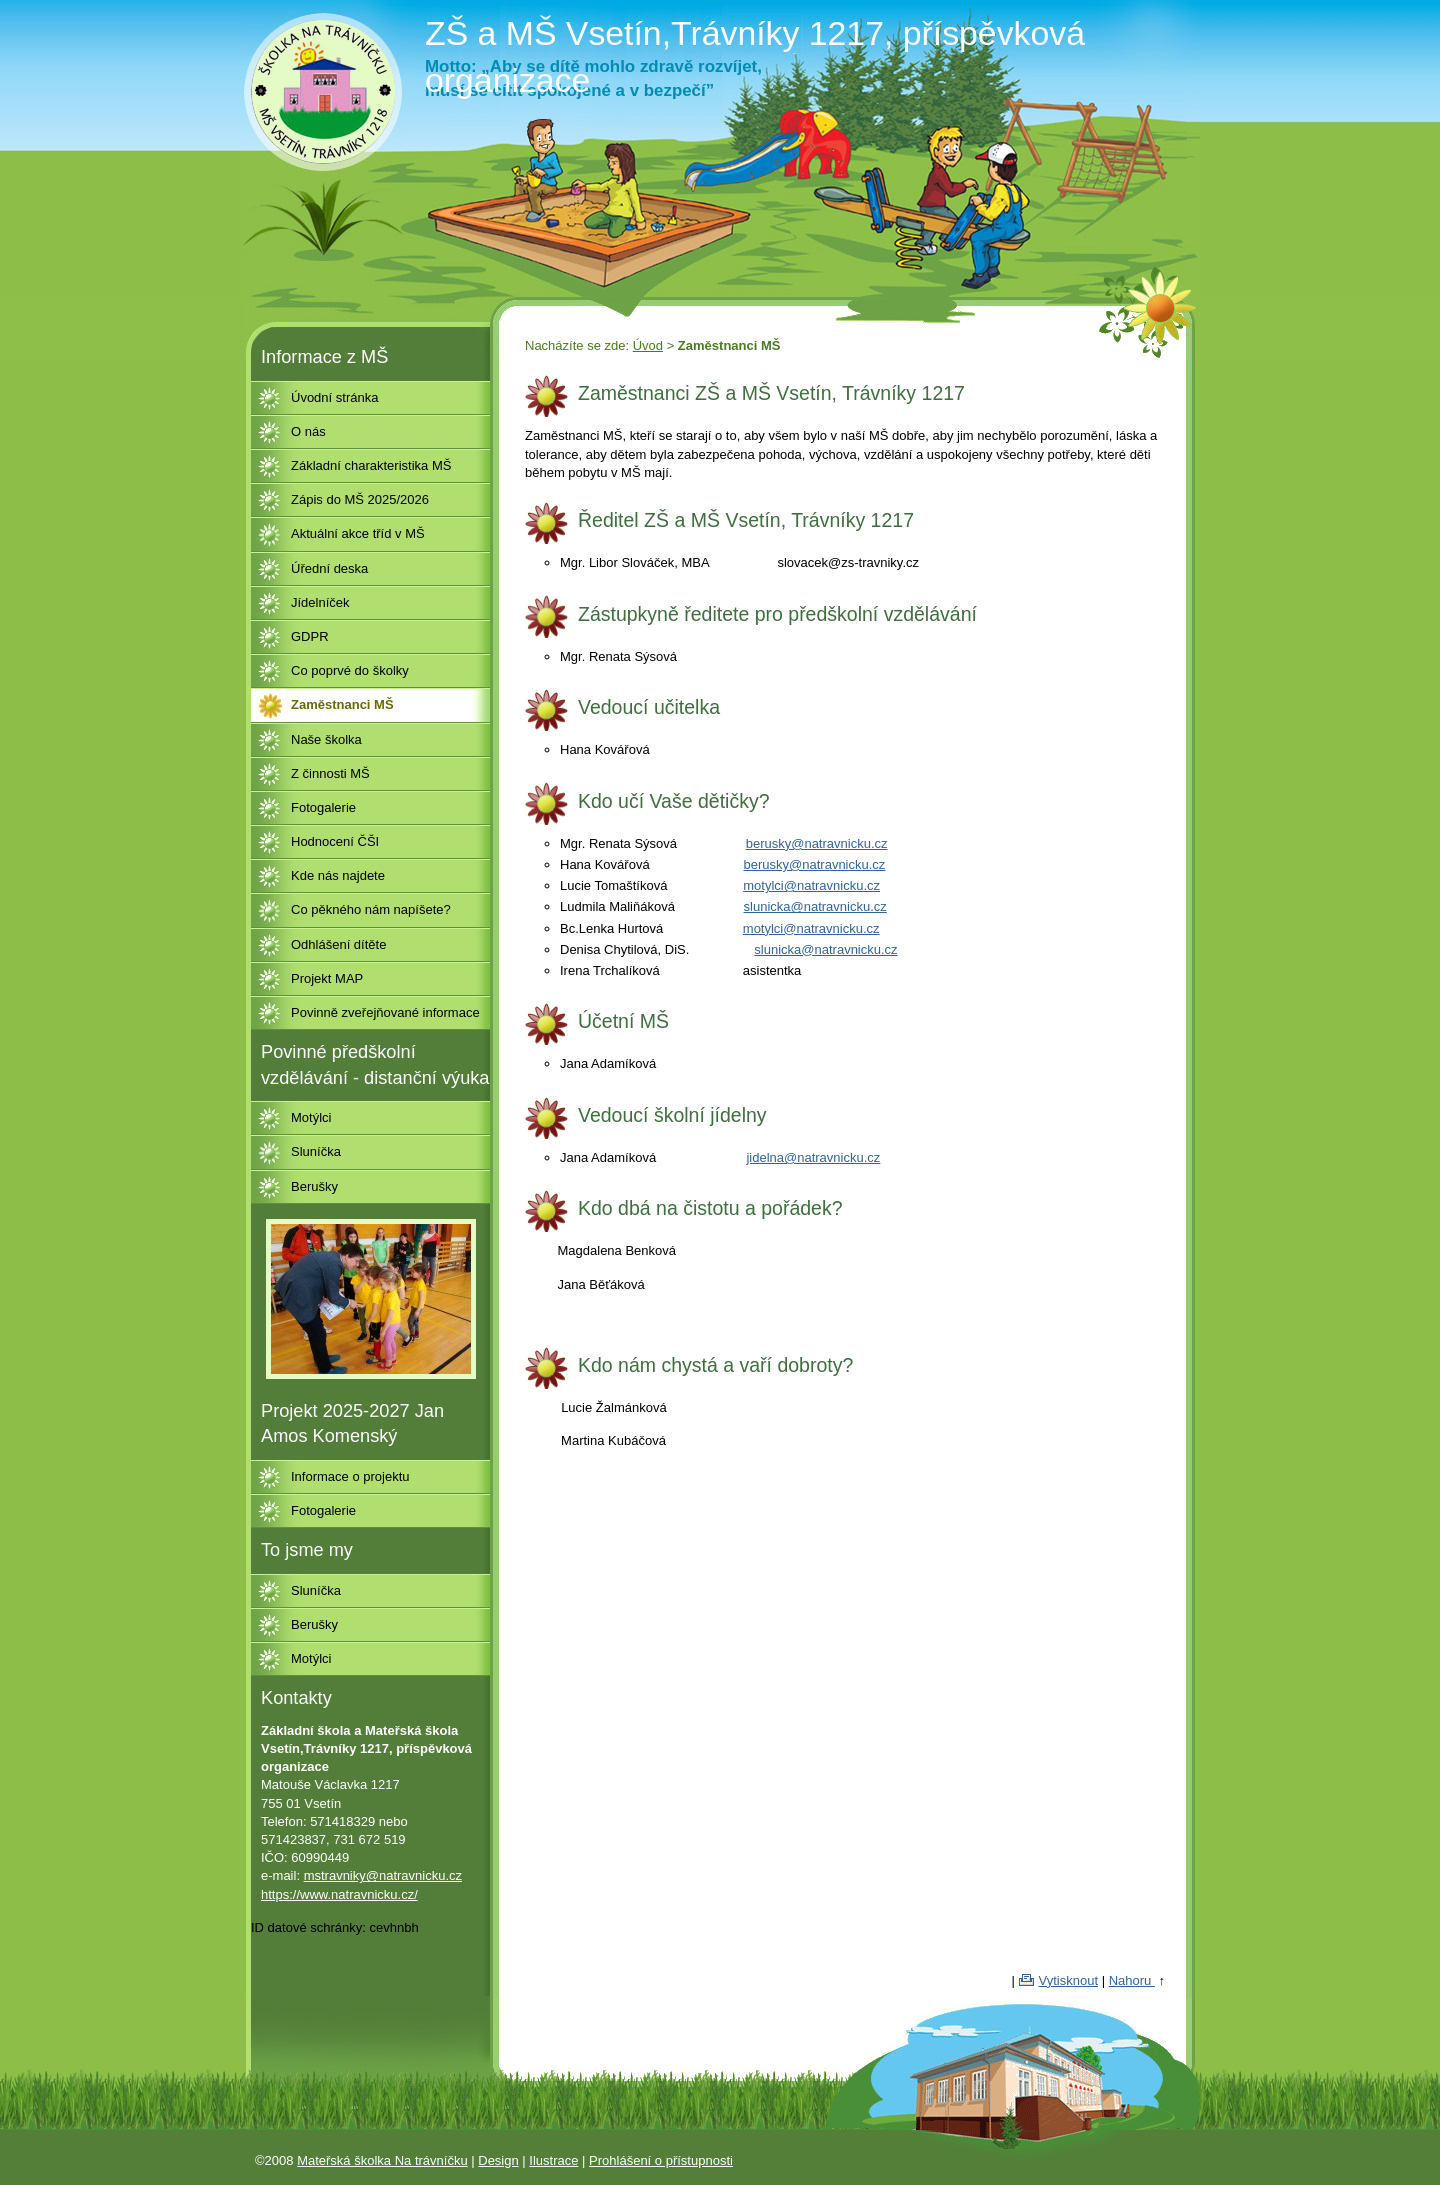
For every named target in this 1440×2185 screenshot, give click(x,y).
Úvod (648, 345)
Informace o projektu (350, 1476)
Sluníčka (316, 1151)
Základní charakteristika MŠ (371, 465)
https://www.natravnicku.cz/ (339, 1894)
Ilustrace (553, 2160)
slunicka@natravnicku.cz (815, 906)
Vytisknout (1069, 1980)
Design (498, 2160)
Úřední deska (329, 568)
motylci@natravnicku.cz (811, 885)
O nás (308, 431)
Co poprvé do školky (350, 670)
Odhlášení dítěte (338, 944)
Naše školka (326, 739)
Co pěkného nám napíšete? (371, 909)
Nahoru (1132, 1980)
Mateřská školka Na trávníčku (382, 2160)
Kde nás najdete (338, 875)
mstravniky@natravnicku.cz (383, 1875)
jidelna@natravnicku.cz (813, 1157)
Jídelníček (320, 602)
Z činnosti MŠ (330, 773)
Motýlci (311, 1117)
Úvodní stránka (334, 397)
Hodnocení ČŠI (335, 841)
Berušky (314, 1186)
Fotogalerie (323, 807)
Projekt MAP (327, 978)
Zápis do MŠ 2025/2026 (360, 499)
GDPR (310, 636)
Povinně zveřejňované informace (385, 1012)
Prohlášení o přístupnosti (661, 2160)
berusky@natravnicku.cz (817, 843)
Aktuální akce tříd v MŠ (358, 533)
